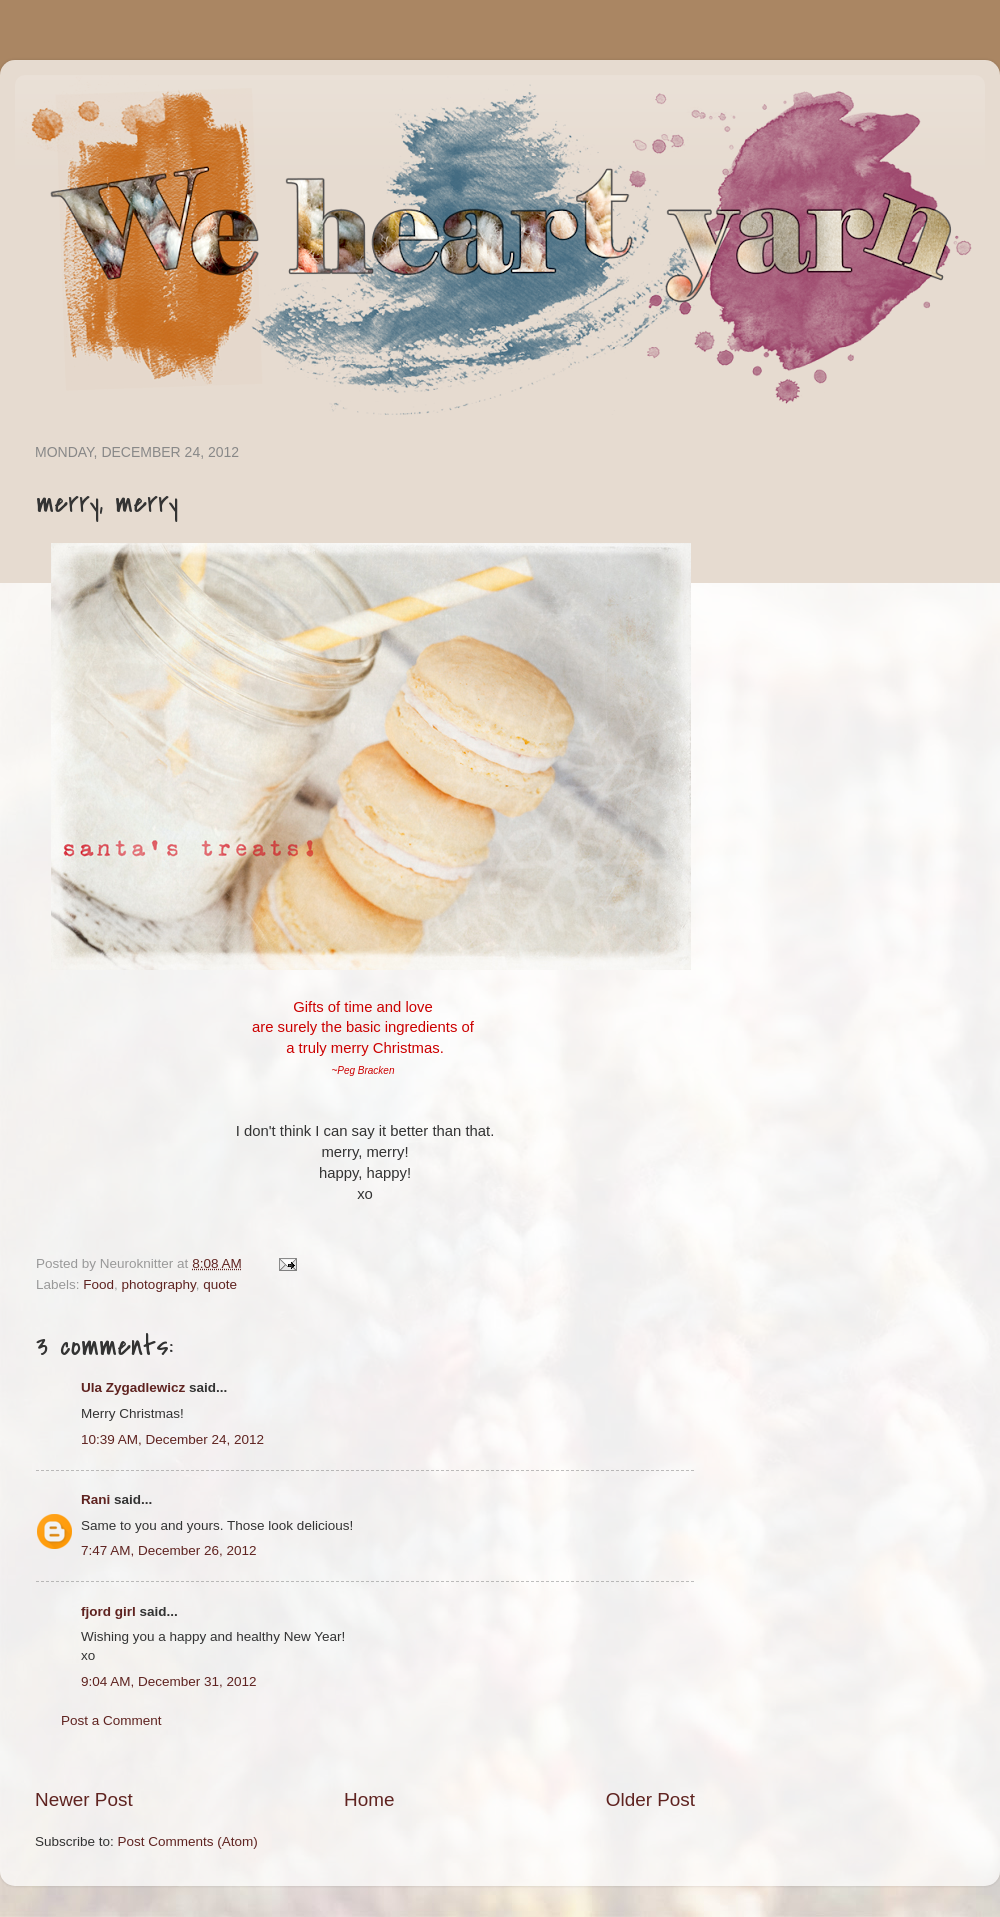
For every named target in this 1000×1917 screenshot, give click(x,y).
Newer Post (84, 1799)
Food (98, 1284)
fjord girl (108, 1611)
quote (220, 1284)
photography (159, 1284)
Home (369, 1799)
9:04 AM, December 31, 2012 (169, 1681)
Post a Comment (111, 1720)
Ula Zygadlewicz (133, 1387)
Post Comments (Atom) (188, 1841)
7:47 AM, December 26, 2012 (169, 1550)
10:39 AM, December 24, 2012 (172, 1439)
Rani (95, 1499)
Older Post (650, 1799)
